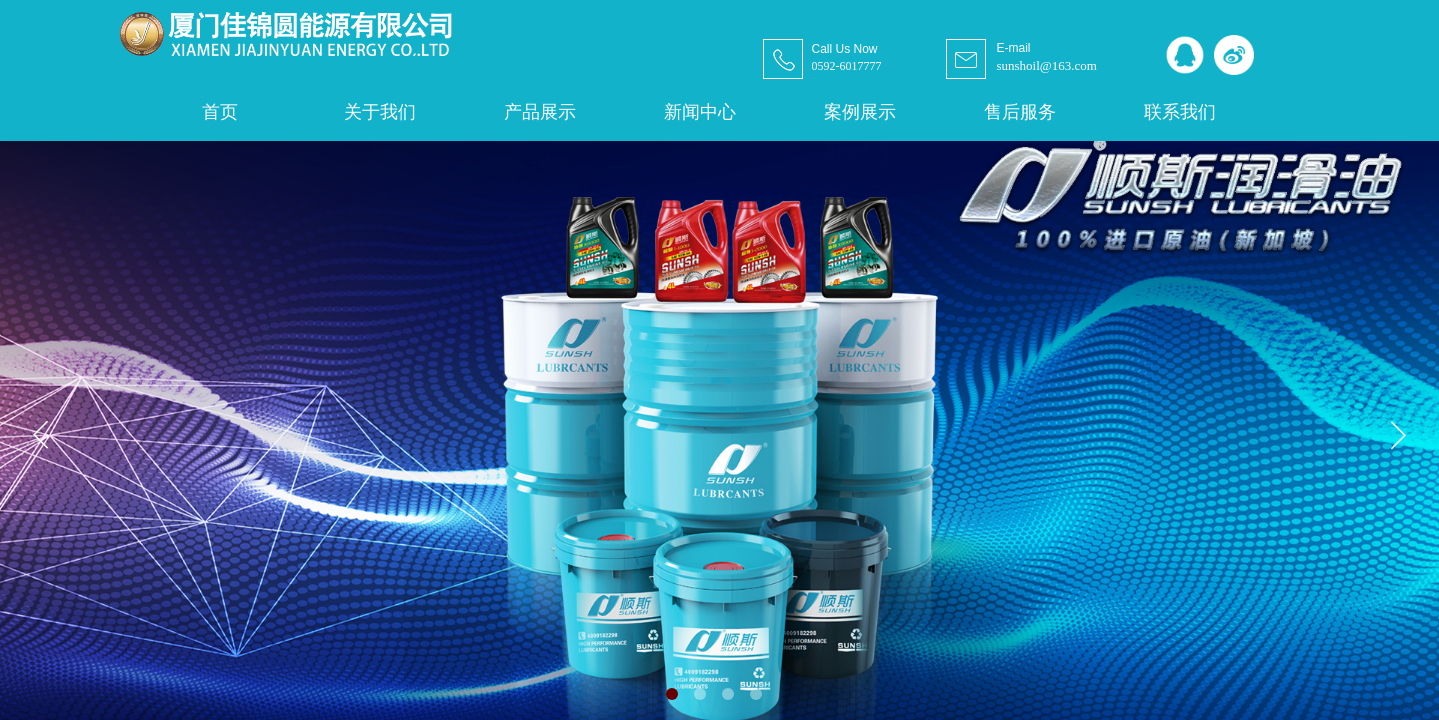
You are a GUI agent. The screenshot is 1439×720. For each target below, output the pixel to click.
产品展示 (540, 112)
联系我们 (1180, 112)
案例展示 (860, 112)
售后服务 (1020, 112)
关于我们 (380, 112)
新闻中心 (700, 112)
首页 (220, 112)
